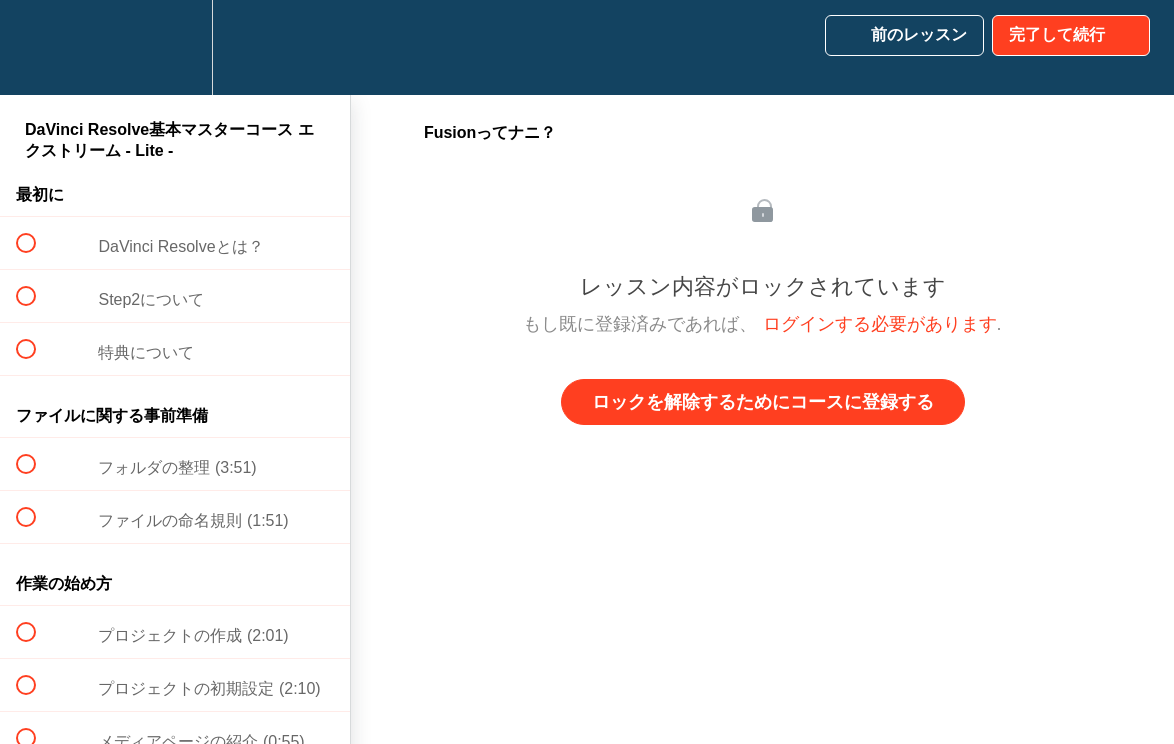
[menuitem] (175, 47)
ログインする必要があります (880, 324)
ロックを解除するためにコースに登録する (763, 402)
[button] (37, 47)
